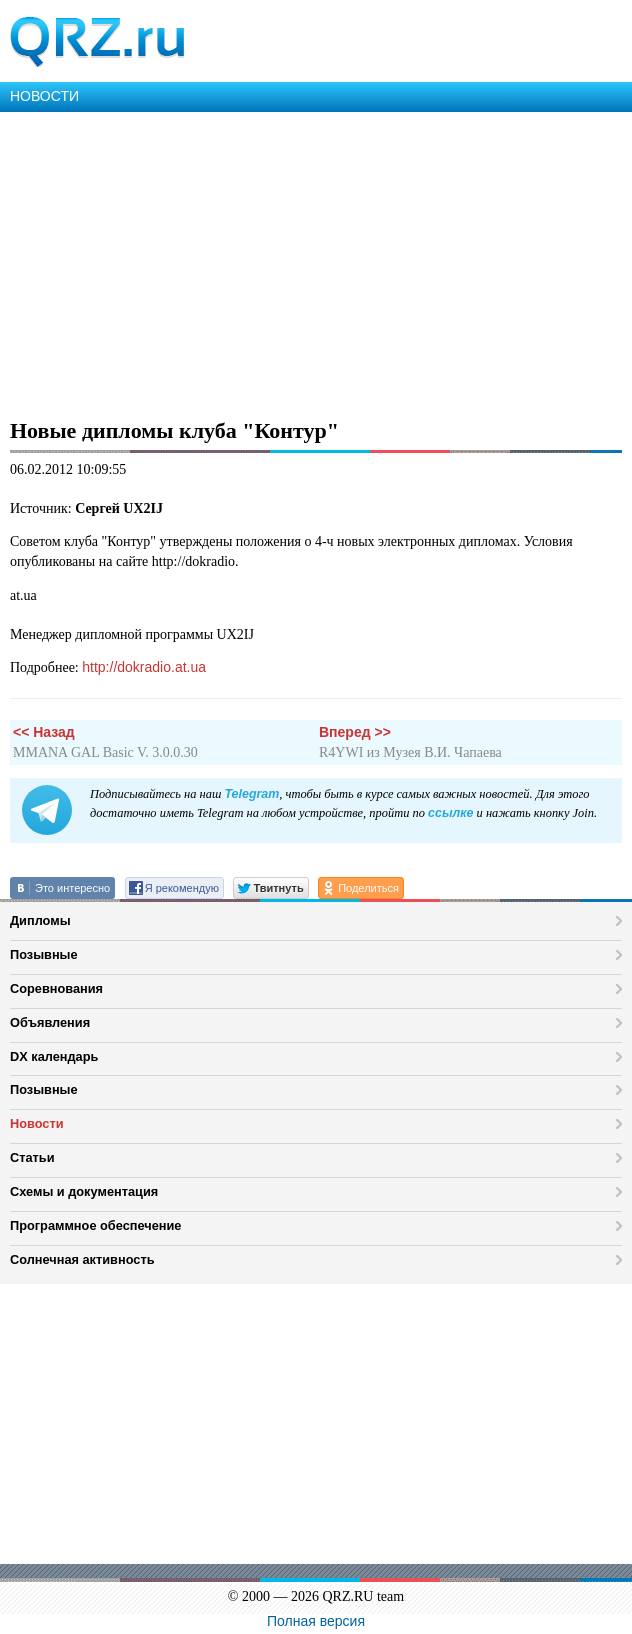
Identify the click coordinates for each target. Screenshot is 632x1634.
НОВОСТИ (44, 96)
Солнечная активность (82, 1259)
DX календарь (54, 1056)
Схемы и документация (84, 1191)
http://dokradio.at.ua (144, 667)
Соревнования (56, 988)
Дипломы (40, 920)
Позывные (44, 954)
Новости (37, 1123)
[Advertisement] (316, 262)
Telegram (251, 794)
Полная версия (316, 1621)
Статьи (32, 1157)
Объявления (50, 1022)
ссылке (450, 813)
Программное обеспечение (95, 1225)
